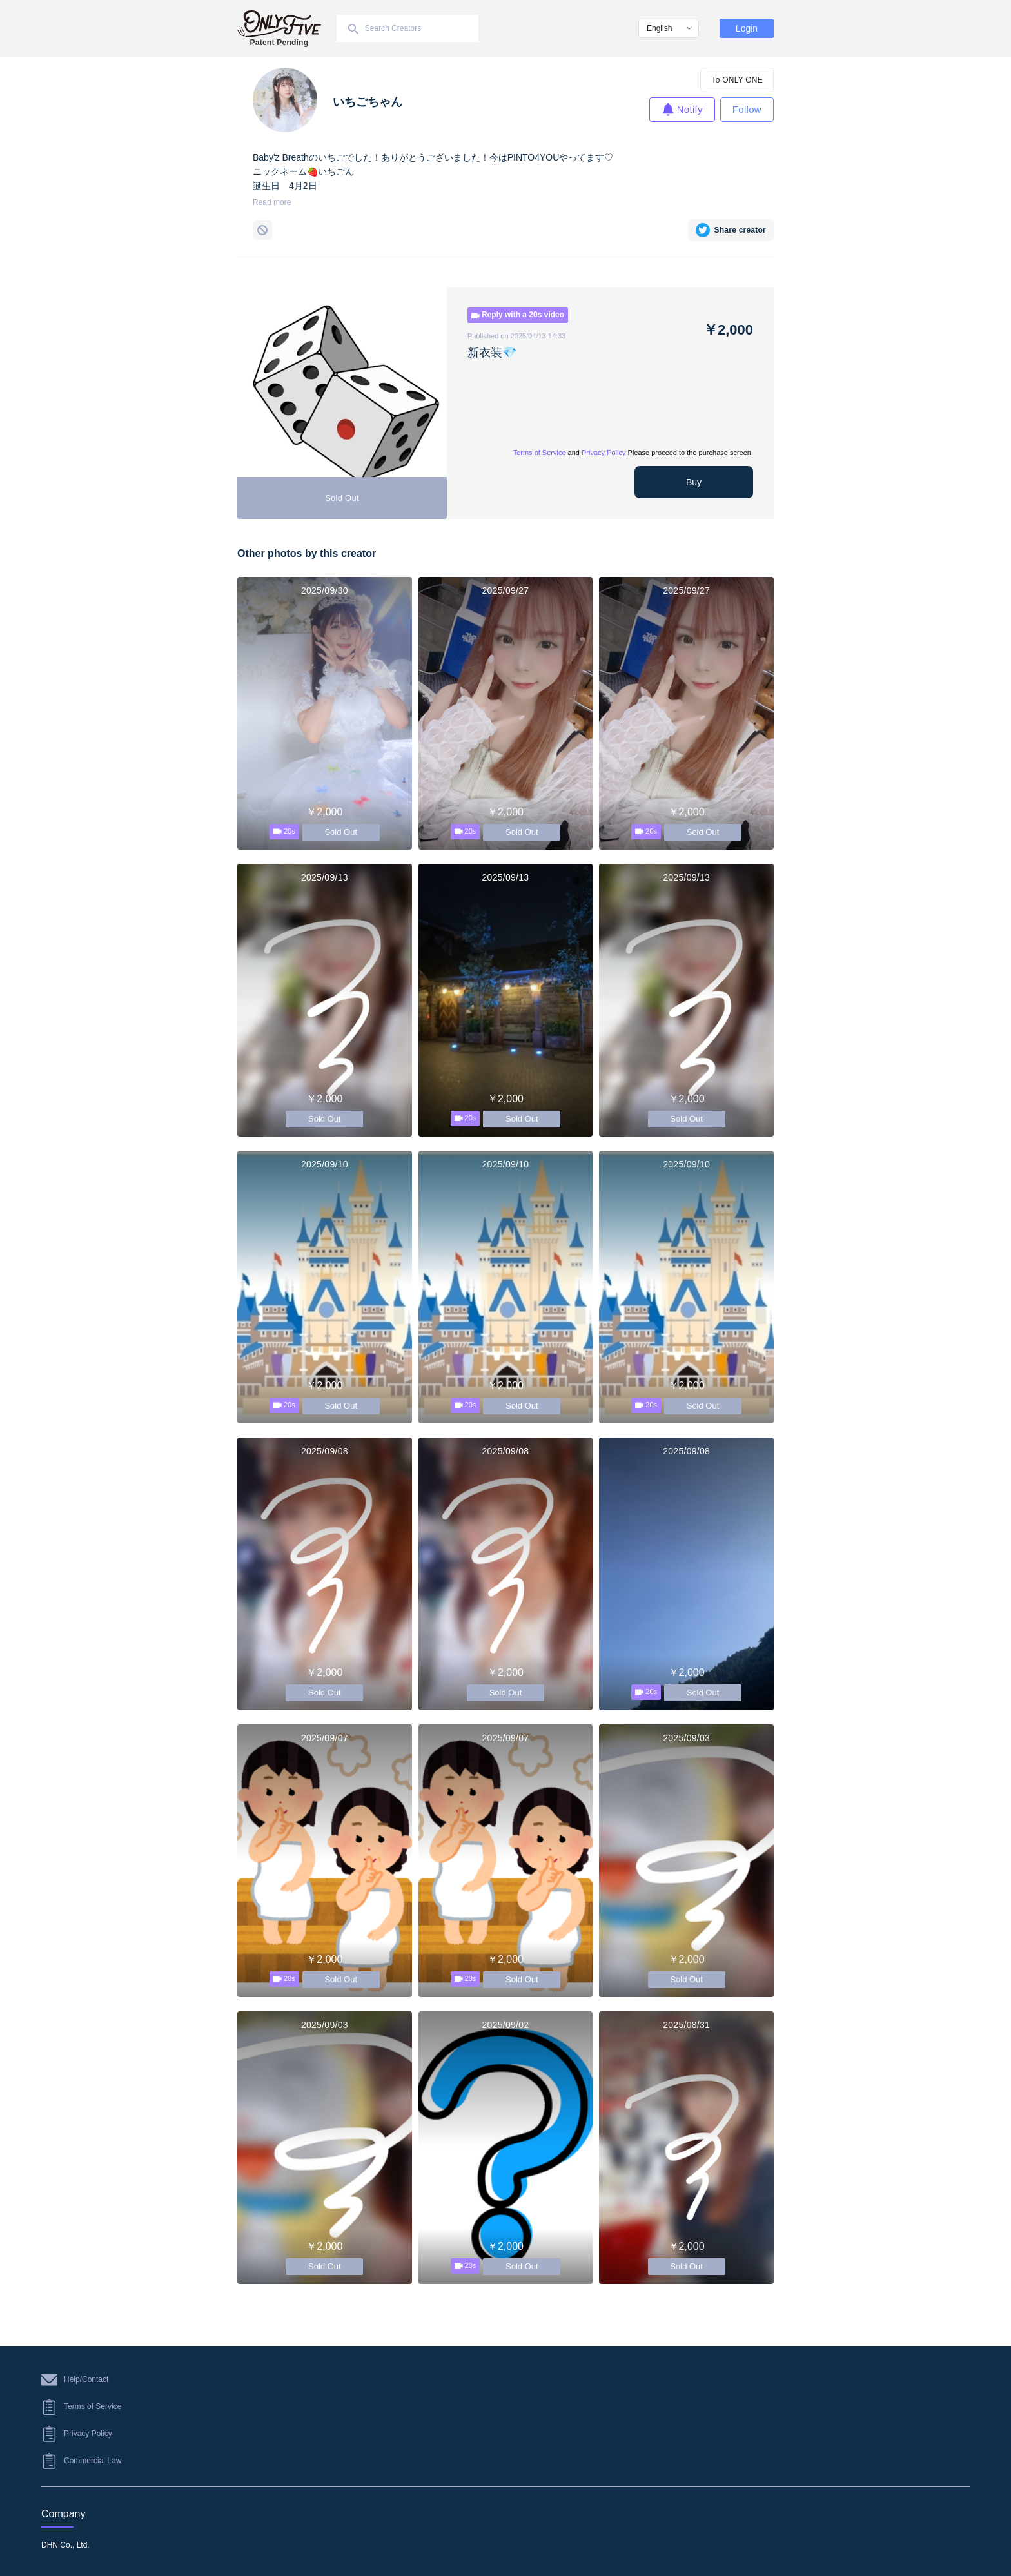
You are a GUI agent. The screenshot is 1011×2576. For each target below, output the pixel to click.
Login (747, 28)
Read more (272, 202)
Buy (694, 482)
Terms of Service (539, 452)
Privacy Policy (603, 452)
